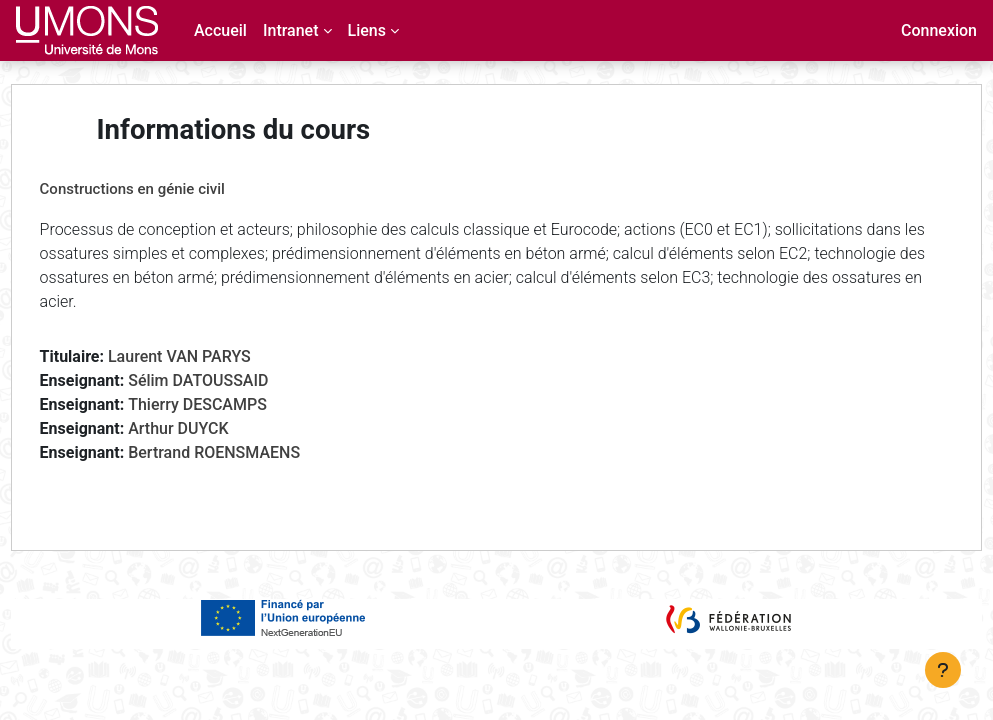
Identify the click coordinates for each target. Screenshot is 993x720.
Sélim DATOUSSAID (236, 380)
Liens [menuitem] (367, 30)
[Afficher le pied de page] (943, 670)
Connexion (939, 30)
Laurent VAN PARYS (216, 356)
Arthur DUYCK (216, 428)
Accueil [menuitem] (220, 30)
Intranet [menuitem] (291, 30)
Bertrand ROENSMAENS (252, 452)
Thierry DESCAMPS (235, 404)
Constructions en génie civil (169, 189)
